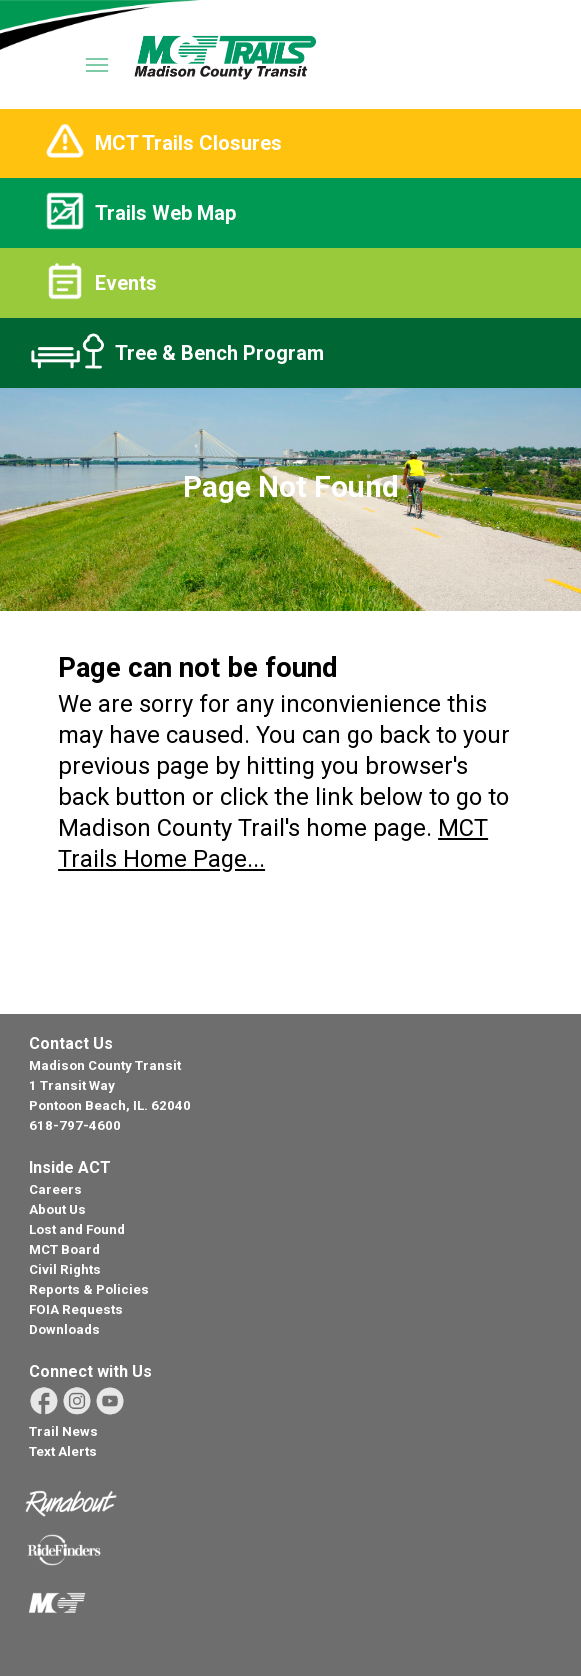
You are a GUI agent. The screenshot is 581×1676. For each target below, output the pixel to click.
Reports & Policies (89, 1289)
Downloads (64, 1329)
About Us (57, 1209)
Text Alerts (63, 1451)
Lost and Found (77, 1229)
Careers (55, 1189)
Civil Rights (65, 1269)
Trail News (63, 1431)
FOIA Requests (76, 1309)
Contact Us (71, 1043)
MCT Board (64, 1249)
